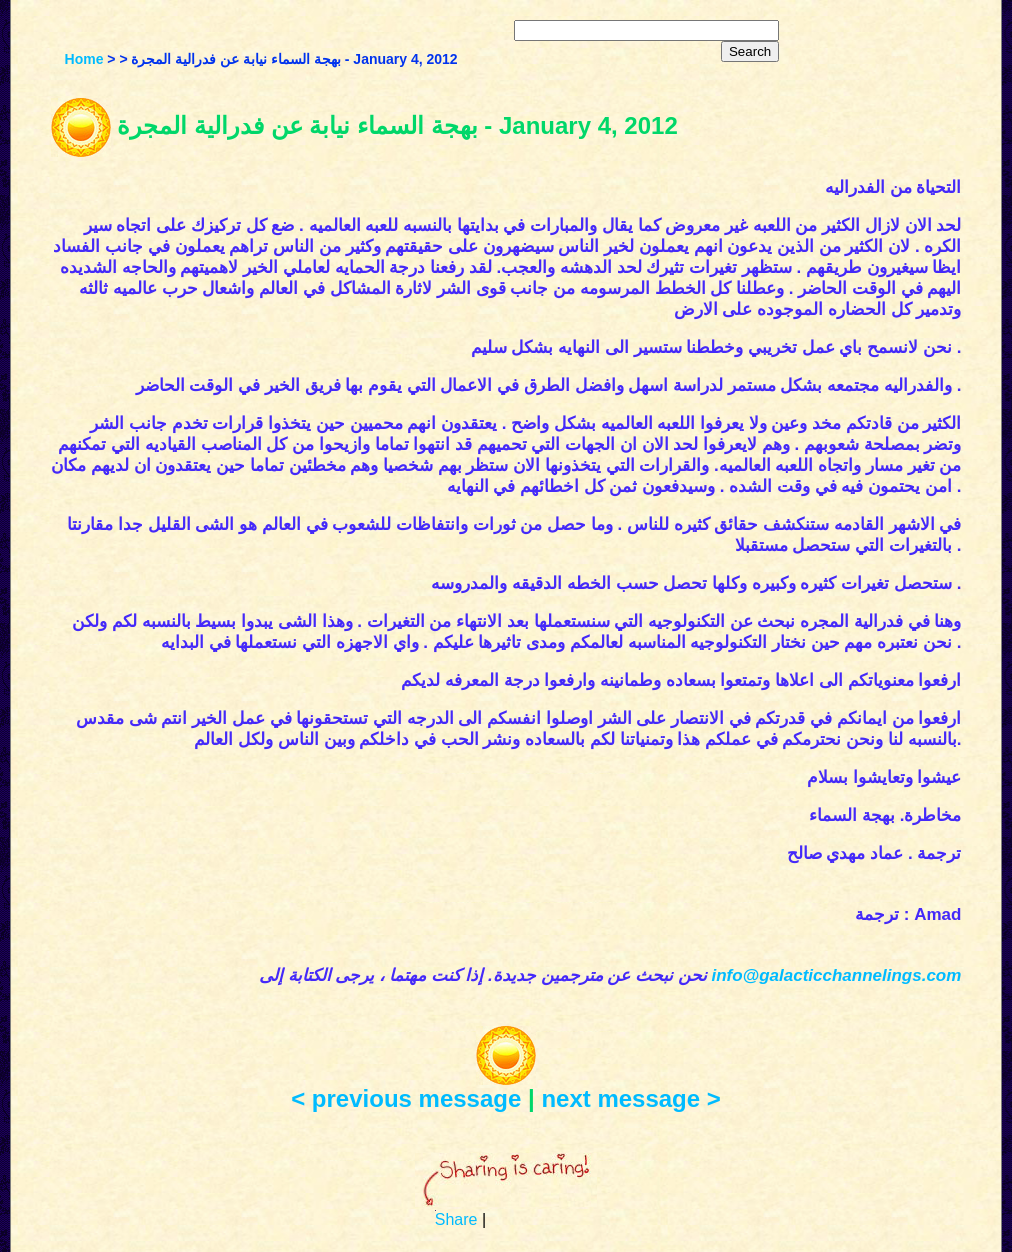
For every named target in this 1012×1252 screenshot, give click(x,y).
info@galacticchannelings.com (836, 975)
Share (456, 1219)
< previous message (406, 1098)
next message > (630, 1098)
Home (84, 59)
